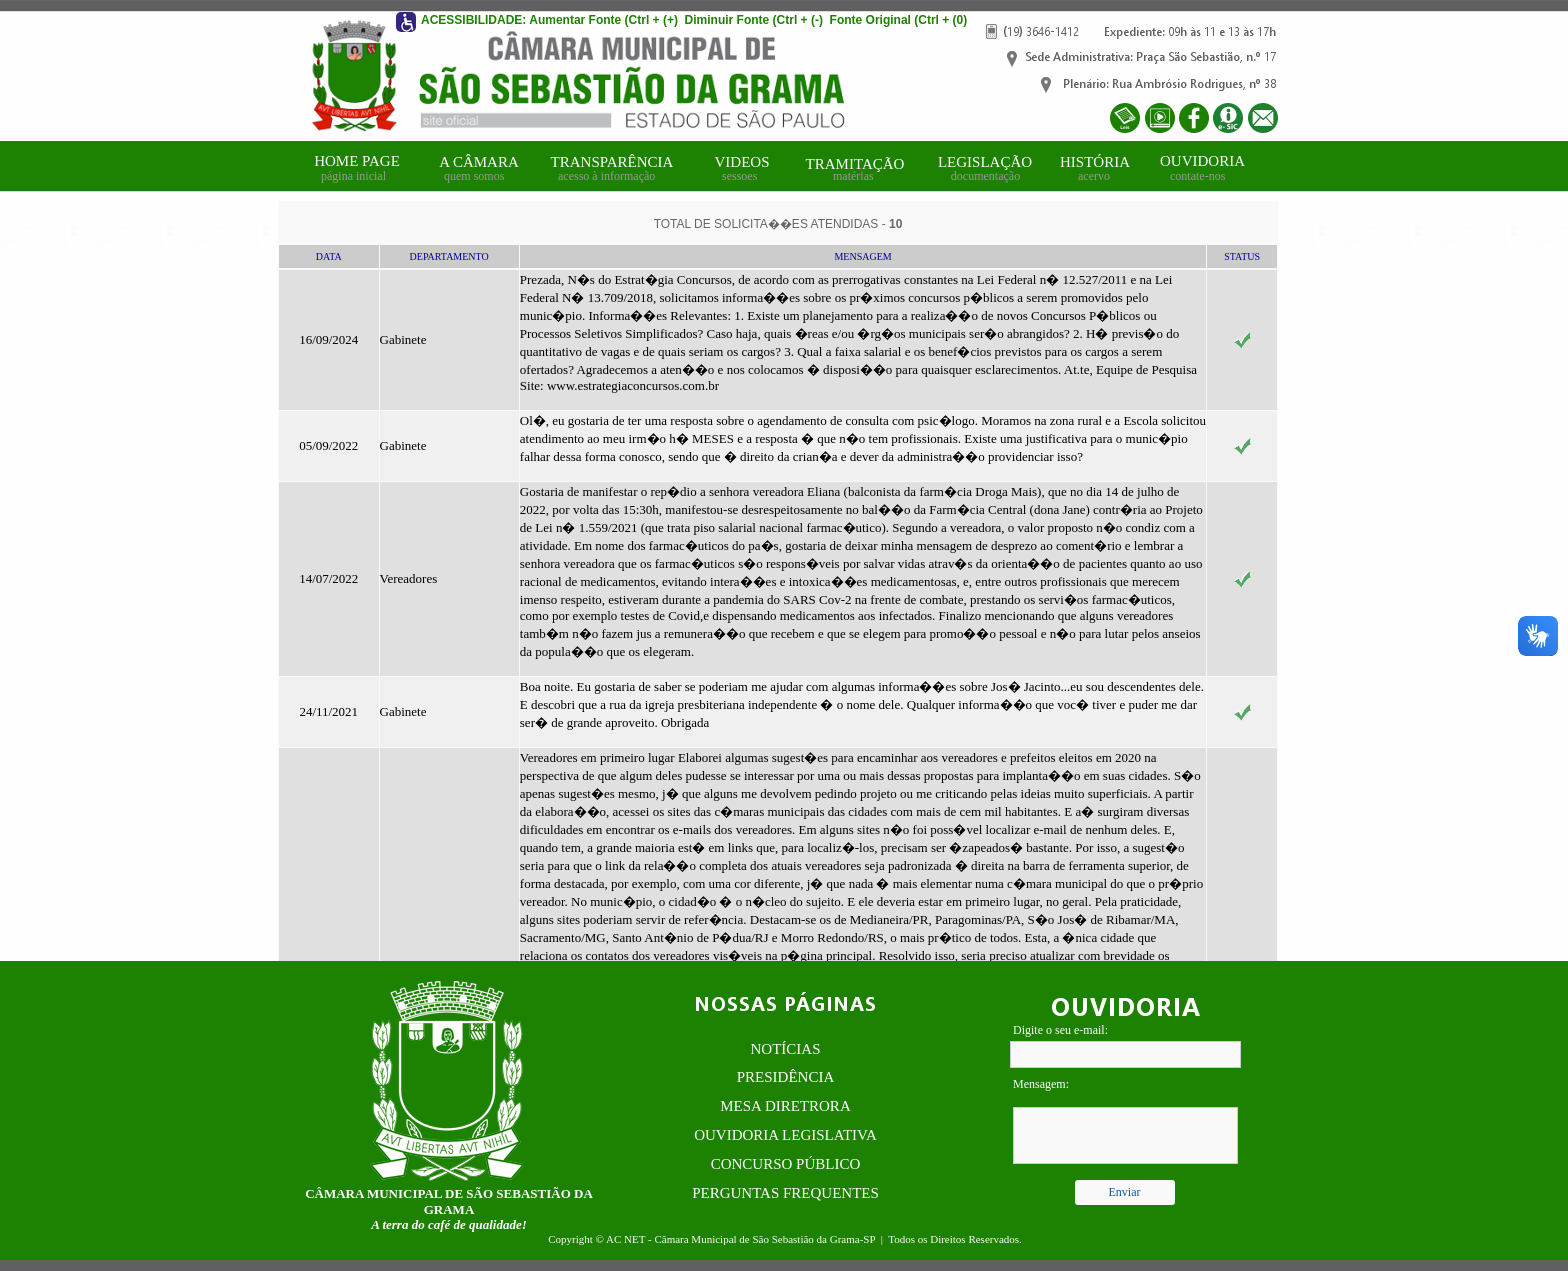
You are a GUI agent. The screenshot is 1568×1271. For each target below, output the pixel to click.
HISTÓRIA (1095, 162)
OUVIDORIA (1202, 161)
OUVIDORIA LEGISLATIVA (785, 1135)
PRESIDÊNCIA (786, 1077)
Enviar (1125, 1192)
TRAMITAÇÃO (855, 164)
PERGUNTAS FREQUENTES (785, 1193)
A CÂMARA (479, 162)
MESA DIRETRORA (785, 1106)
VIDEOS (742, 162)
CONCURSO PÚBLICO (786, 1164)
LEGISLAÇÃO (985, 162)
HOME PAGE (357, 161)
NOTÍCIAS (786, 1049)
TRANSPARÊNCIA (612, 162)
